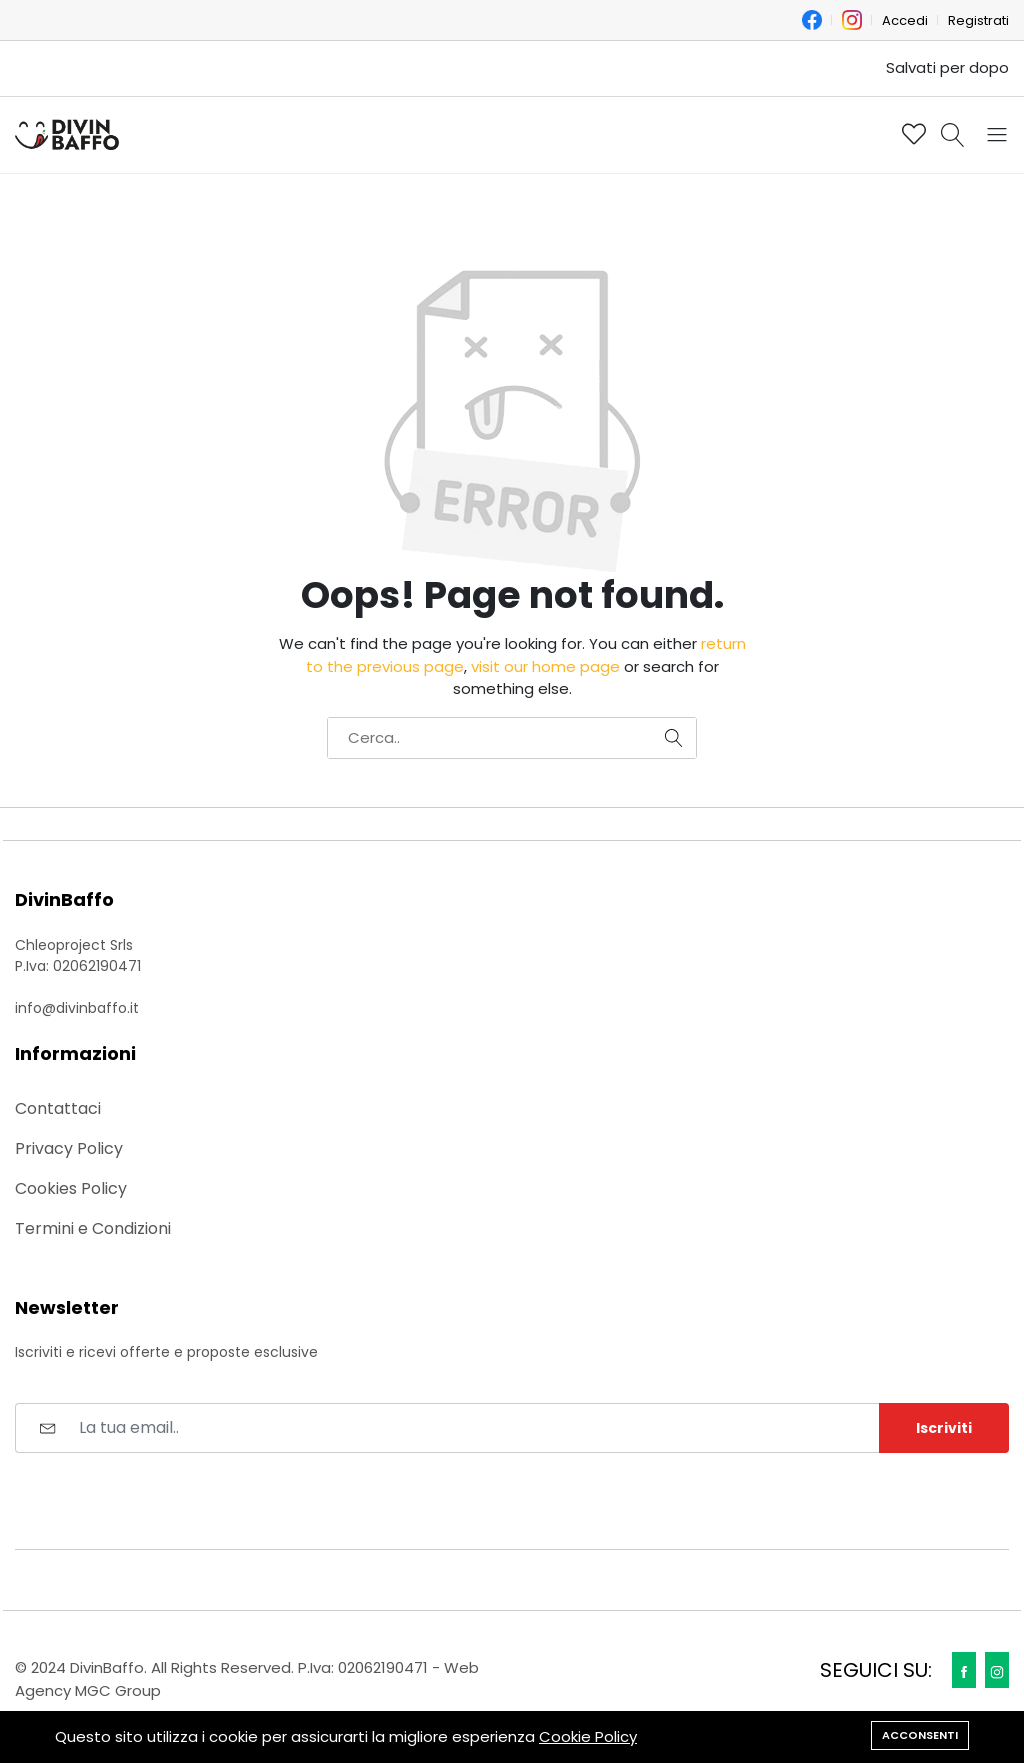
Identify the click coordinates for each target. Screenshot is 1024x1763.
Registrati (978, 20)
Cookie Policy (588, 1736)
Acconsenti (920, 1735)
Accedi (905, 20)
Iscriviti (944, 1428)
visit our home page (545, 666)
